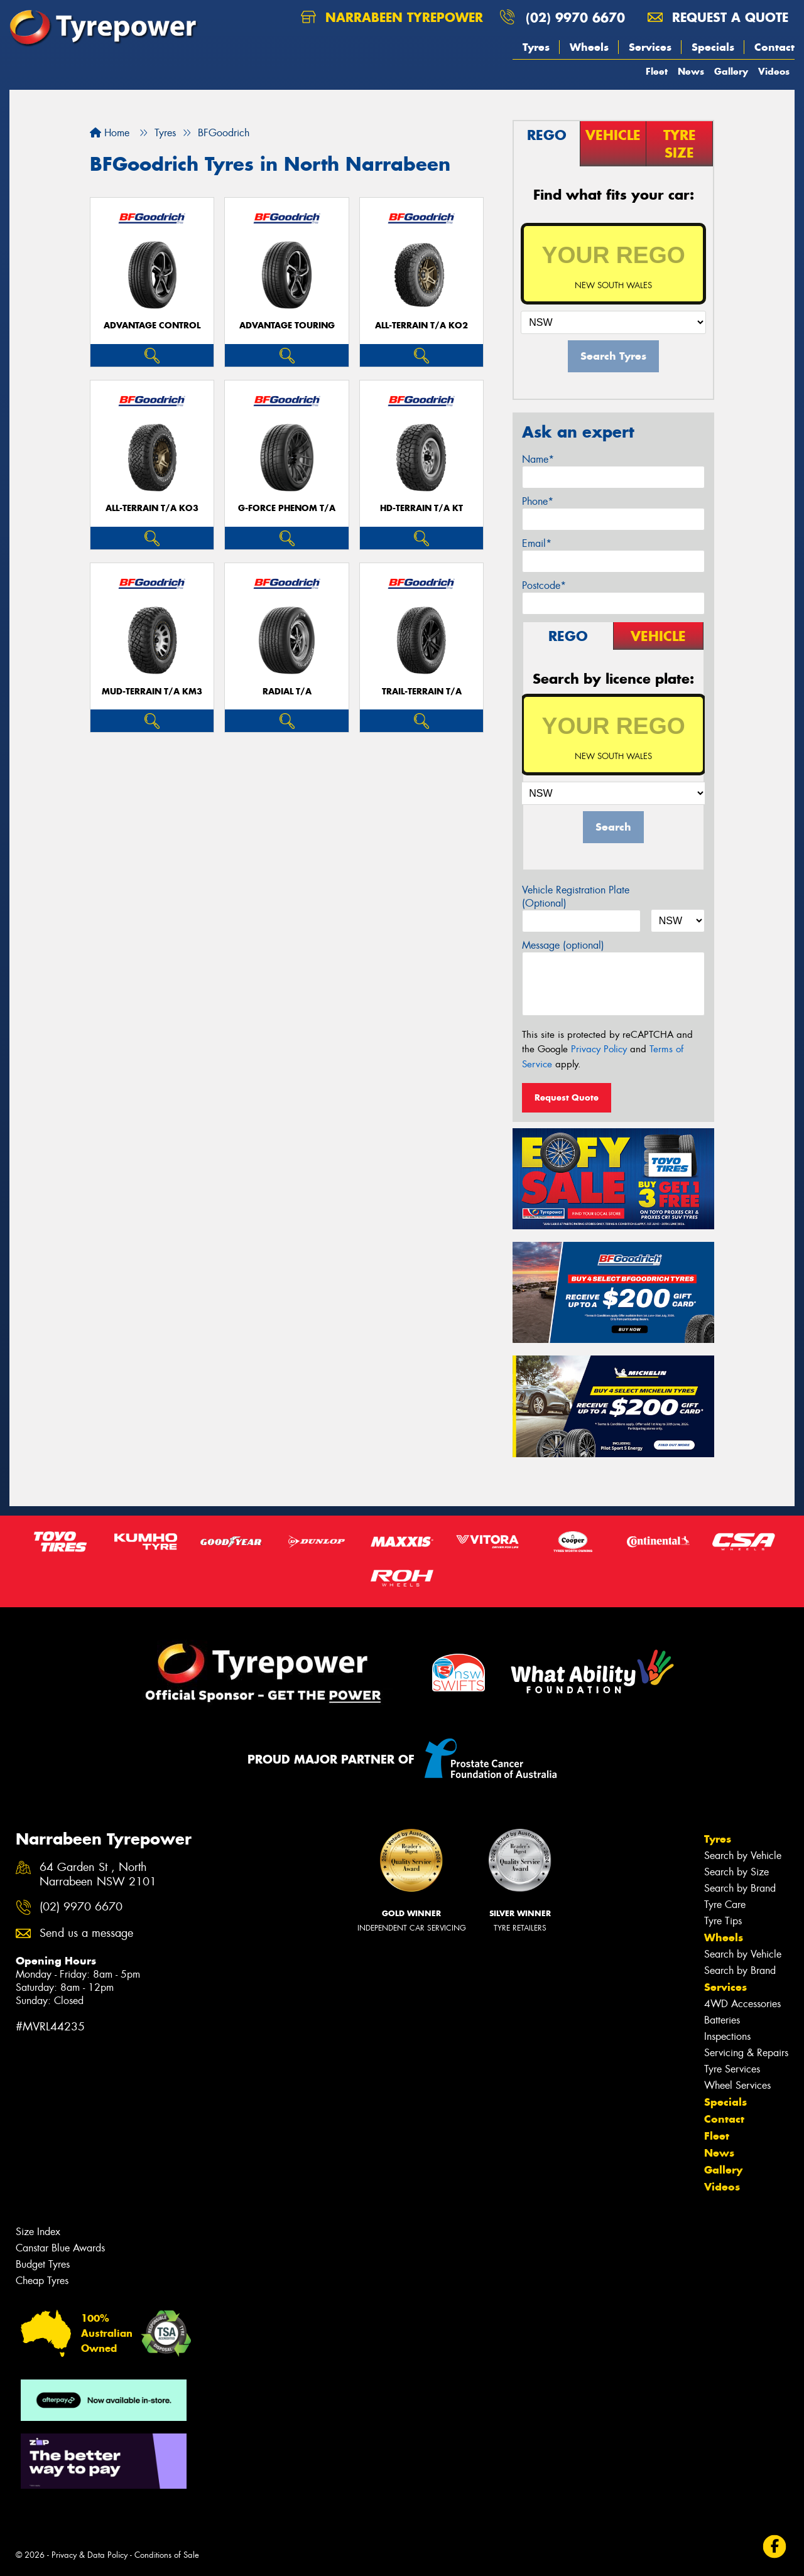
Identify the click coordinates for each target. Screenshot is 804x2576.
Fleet (657, 71)
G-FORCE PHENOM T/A (286, 508)
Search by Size (736, 1871)
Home (109, 132)
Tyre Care (725, 1904)
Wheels (589, 47)
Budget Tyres (43, 2264)
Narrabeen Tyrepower (392, 17)
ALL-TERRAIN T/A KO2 (421, 325)
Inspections (727, 2036)
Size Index (38, 2231)
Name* (538, 459)
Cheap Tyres (42, 2280)
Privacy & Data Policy (90, 2555)
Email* (536, 543)
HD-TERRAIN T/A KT (421, 508)
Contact (774, 47)
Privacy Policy (599, 1049)
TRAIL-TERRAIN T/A (422, 691)
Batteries (722, 2020)
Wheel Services (737, 2085)
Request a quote (718, 17)
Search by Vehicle (742, 1855)
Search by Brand (740, 1888)
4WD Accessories (742, 2003)
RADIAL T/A (287, 691)
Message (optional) (563, 945)
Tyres (536, 47)
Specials (713, 47)
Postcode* (544, 585)
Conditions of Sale (166, 2555)
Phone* (537, 501)
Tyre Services (732, 2069)
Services (650, 47)
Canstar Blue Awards (60, 2248)
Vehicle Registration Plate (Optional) (575, 896)
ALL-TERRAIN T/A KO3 (152, 508)
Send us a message (86, 1933)
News (691, 71)
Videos (774, 71)
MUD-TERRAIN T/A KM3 (152, 691)
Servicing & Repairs (746, 2052)
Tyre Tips (723, 1920)
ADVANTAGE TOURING (287, 325)
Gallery (731, 71)
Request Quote (567, 1097)
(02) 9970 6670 (575, 17)
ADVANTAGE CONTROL (152, 325)
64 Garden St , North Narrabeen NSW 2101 (98, 1874)
